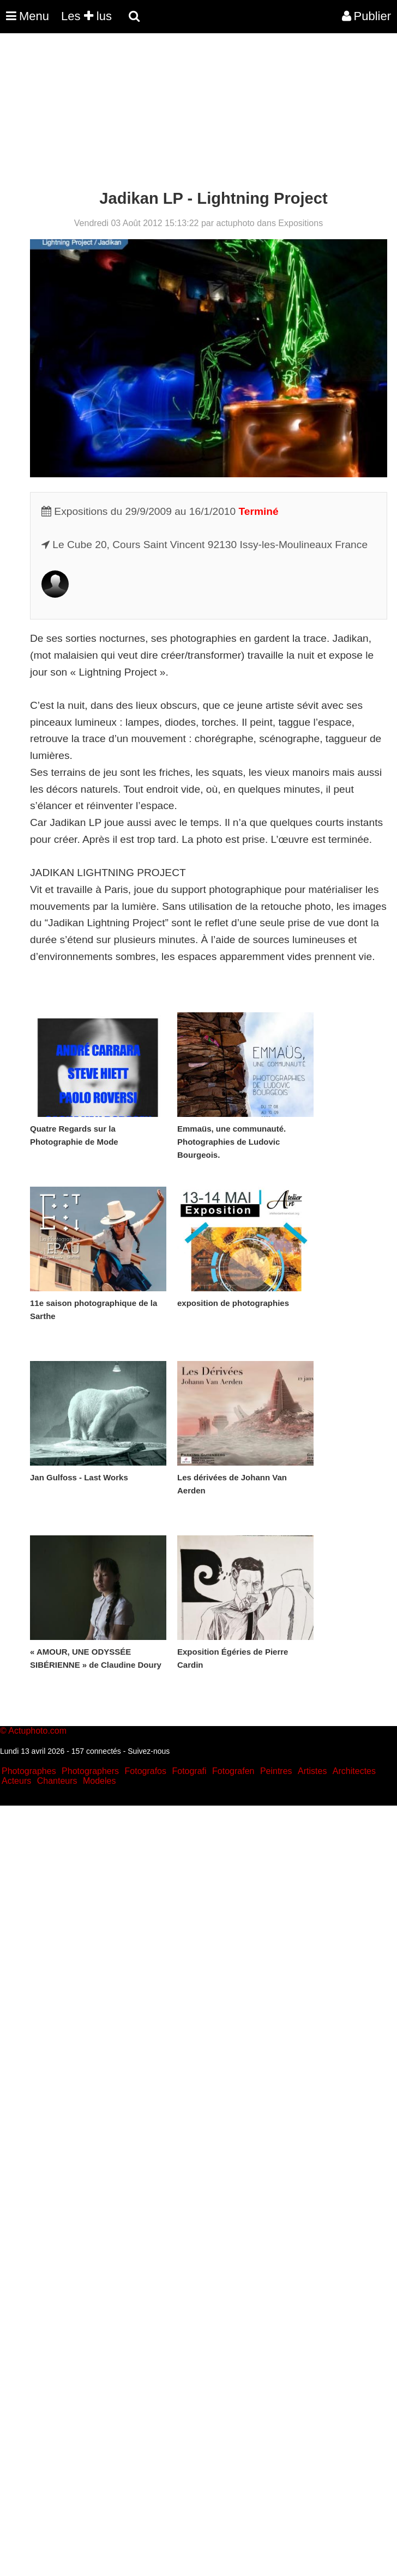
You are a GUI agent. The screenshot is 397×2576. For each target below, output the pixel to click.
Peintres (276, 1771)
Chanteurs (57, 1780)
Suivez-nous (149, 1751)
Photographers (90, 1771)
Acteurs (16, 1780)
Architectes (354, 1771)
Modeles (99, 1780)
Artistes (312, 1771)
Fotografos (145, 1771)
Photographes (29, 1771)
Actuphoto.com (37, 1730)
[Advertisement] (198, 113)
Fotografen (233, 1771)
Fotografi (189, 1771)
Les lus (86, 16)
